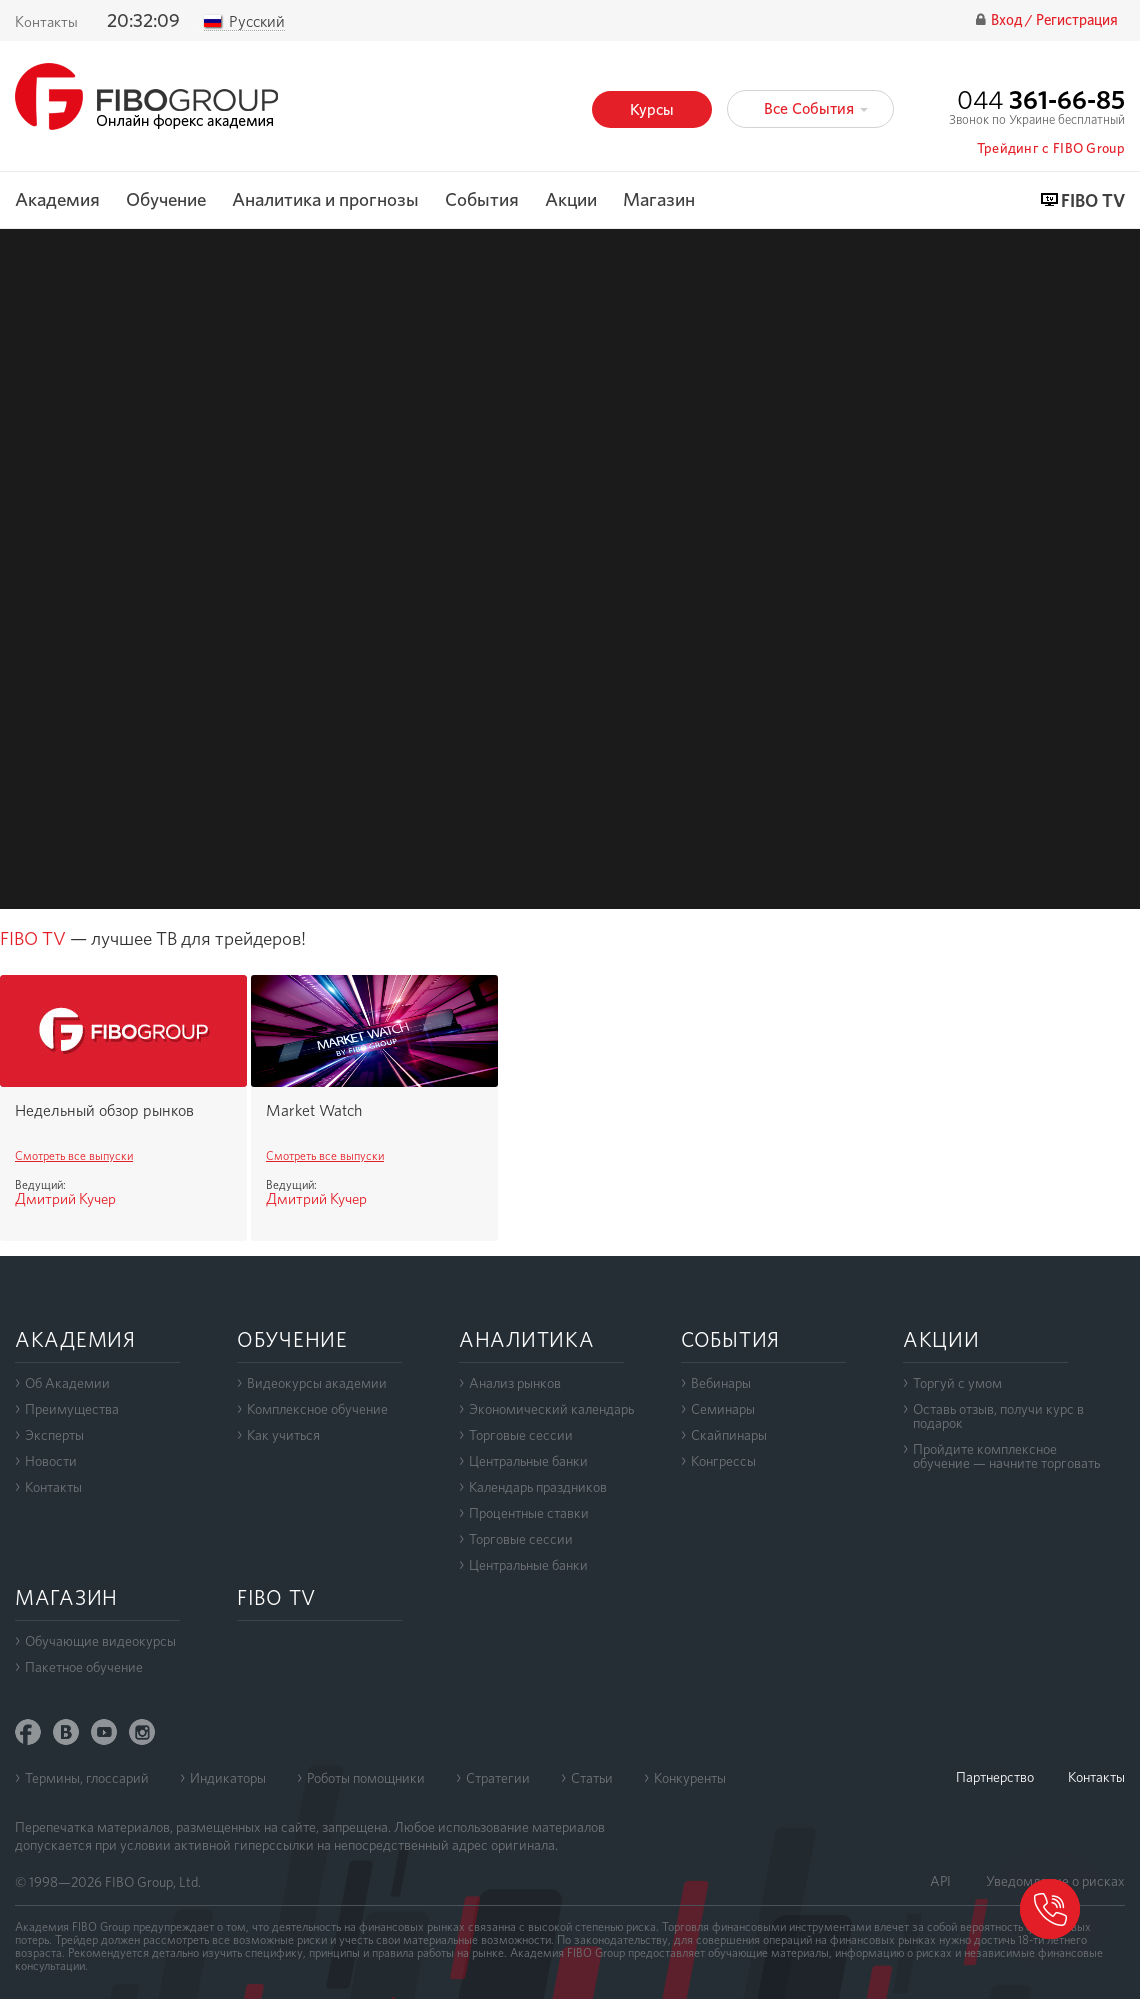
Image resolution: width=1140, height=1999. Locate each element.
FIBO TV (1093, 201)
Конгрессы (723, 1461)
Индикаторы (228, 1778)
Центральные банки (528, 1461)
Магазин (659, 200)
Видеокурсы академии (317, 1383)
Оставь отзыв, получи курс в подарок (998, 1416)
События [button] (482, 200)
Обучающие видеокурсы (100, 1641)
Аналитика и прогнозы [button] (325, 200)
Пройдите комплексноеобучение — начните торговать (1006, 1456)
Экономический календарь (551, 1409)
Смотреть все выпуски (74, 1155)
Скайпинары (729, 1435)
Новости (51, 1461)
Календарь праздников (538, 1487)
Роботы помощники (366, 1778)
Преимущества (72, 1409)
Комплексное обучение (317, 1409)
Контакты (46, 22)
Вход (1008, 20)
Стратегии (498, 1778)
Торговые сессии (521, 1435)
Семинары (723, 1409)
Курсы (652, 109)
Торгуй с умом (957, 1383)
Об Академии (67, 1383)
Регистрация (1077, 20)
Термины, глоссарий (87, 1778)
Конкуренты (690, 1778)
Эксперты (54, 1435)
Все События (816, 108)
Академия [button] (57, 200)
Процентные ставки (529, 1513)
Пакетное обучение (84, 1667)
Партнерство (995, 1777)
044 (1041, 99)
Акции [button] (571, 200)
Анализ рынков (515, 1383)
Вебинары (721, 1383)
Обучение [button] (166, 200)
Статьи (592, 1778)
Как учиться (283, 1435)
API (940, 1881)
